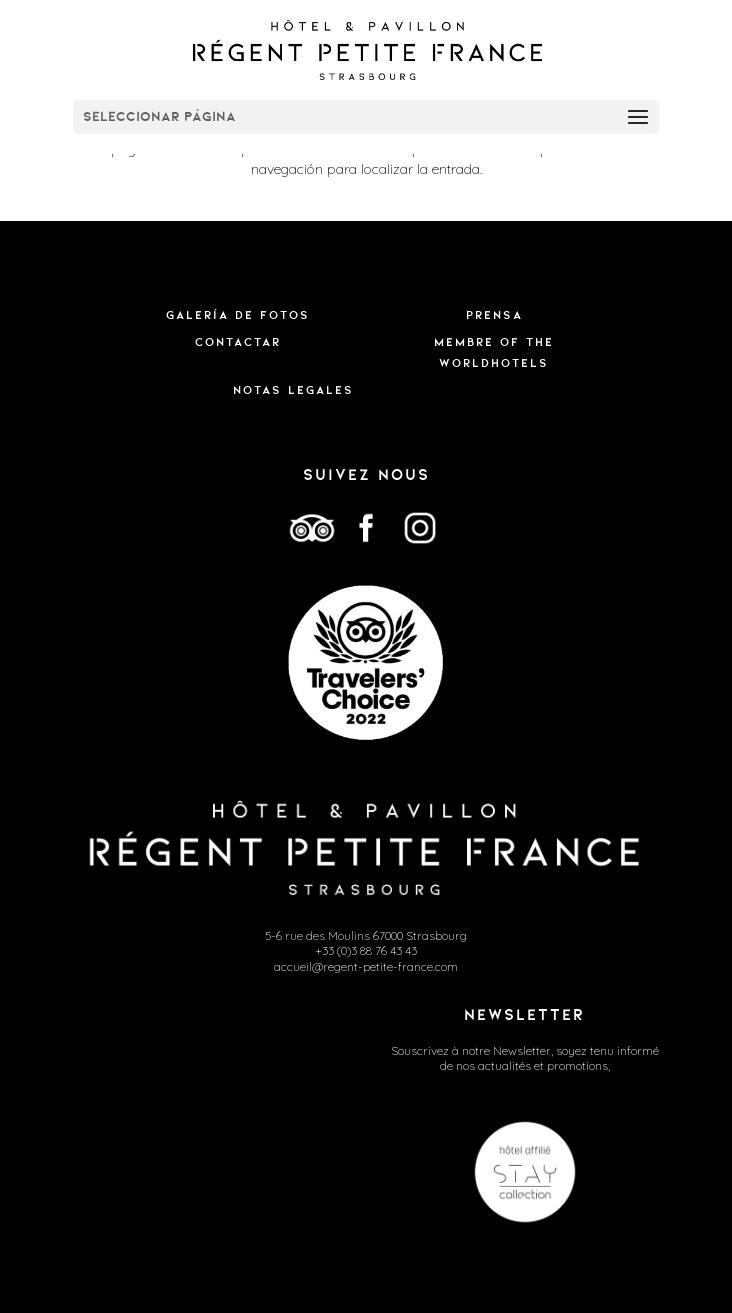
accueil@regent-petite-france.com (366, 966)
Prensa (494, 315)
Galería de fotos (238, 315)
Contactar (238, 342)
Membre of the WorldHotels (494, 352)
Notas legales (293, 390)
